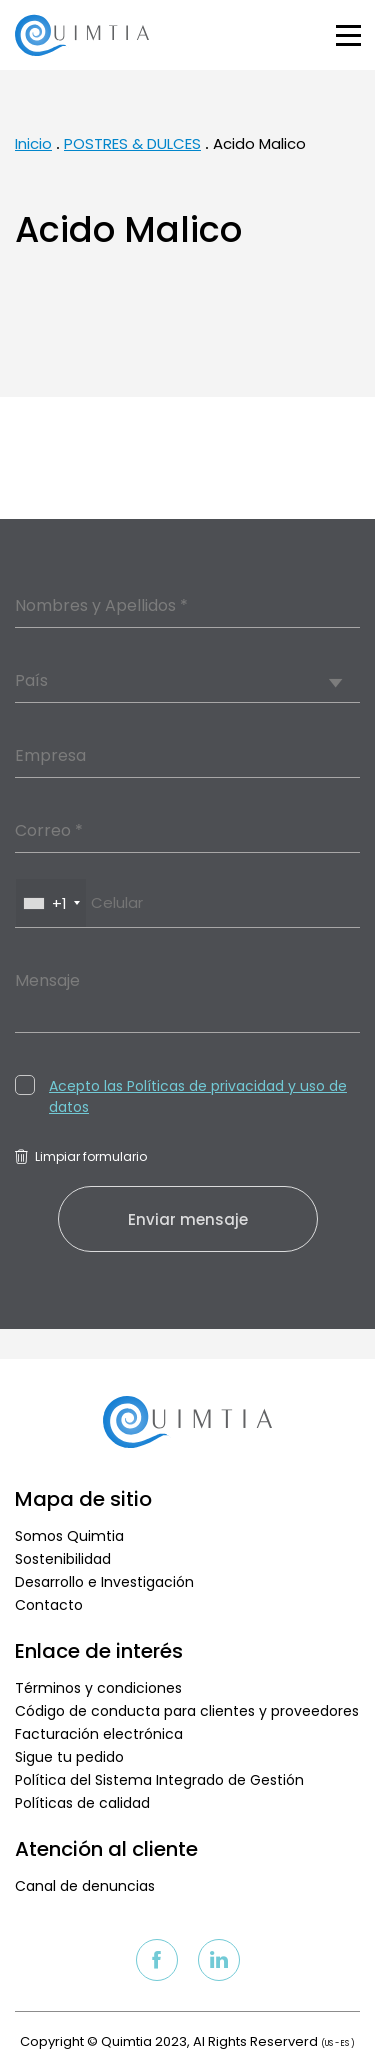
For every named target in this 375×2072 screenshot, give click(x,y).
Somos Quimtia (69, 1536)
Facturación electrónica (99, 1734)
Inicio (33, 143)
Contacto (49, 1605)
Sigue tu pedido (69, 1757)
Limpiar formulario (81, 1156)
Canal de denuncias (85, 1886)
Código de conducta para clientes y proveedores (187, 1711)
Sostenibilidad (63, 1559)
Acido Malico (259, 143)
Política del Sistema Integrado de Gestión (159, 1780)
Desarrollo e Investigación (104, 1582)
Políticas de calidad (82, 1803)
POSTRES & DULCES (132, 143)
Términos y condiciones (98, 1688)
